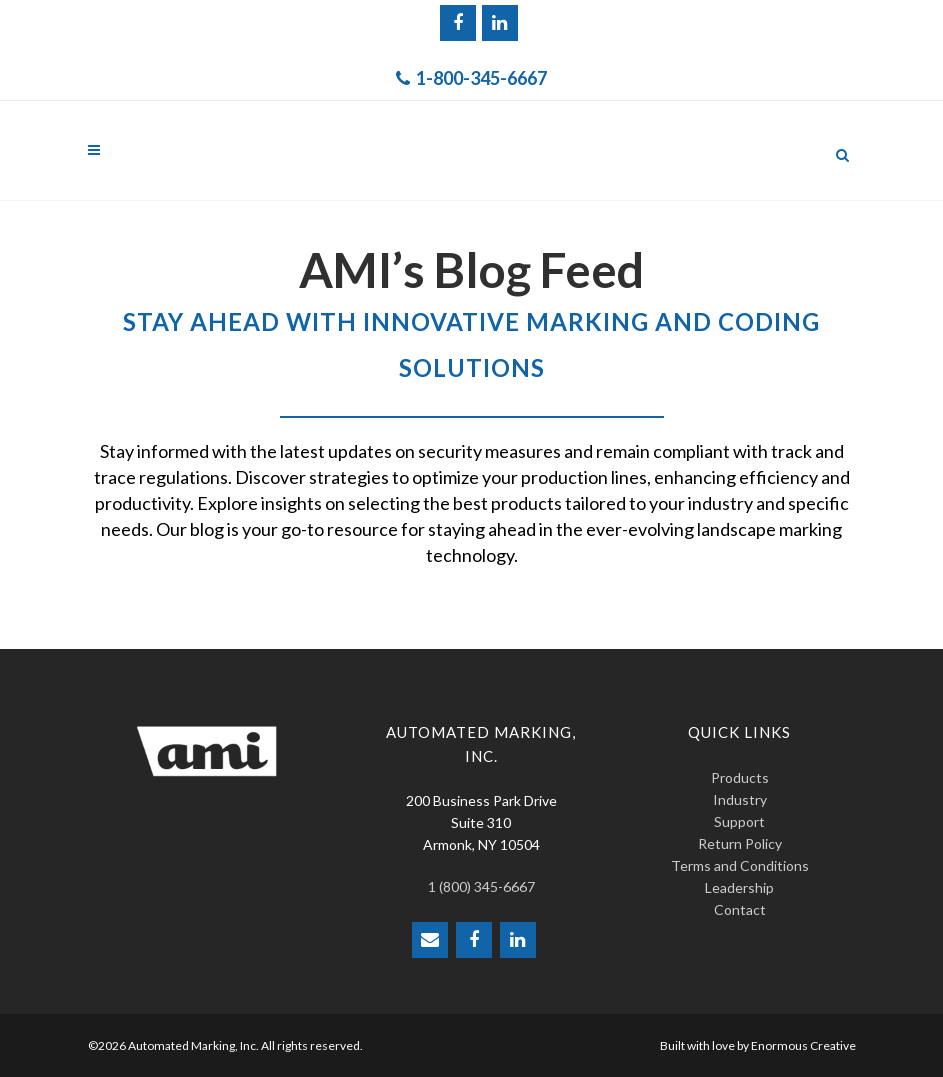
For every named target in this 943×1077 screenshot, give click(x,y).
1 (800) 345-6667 (481, 886)
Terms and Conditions (740, 865)
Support (739, 821)
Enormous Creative (803, 1045)
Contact (740, 909)
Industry (740, 799)
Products (740, 777)
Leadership (739, 887)
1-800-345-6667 (471, 78)
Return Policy (740, 843)
